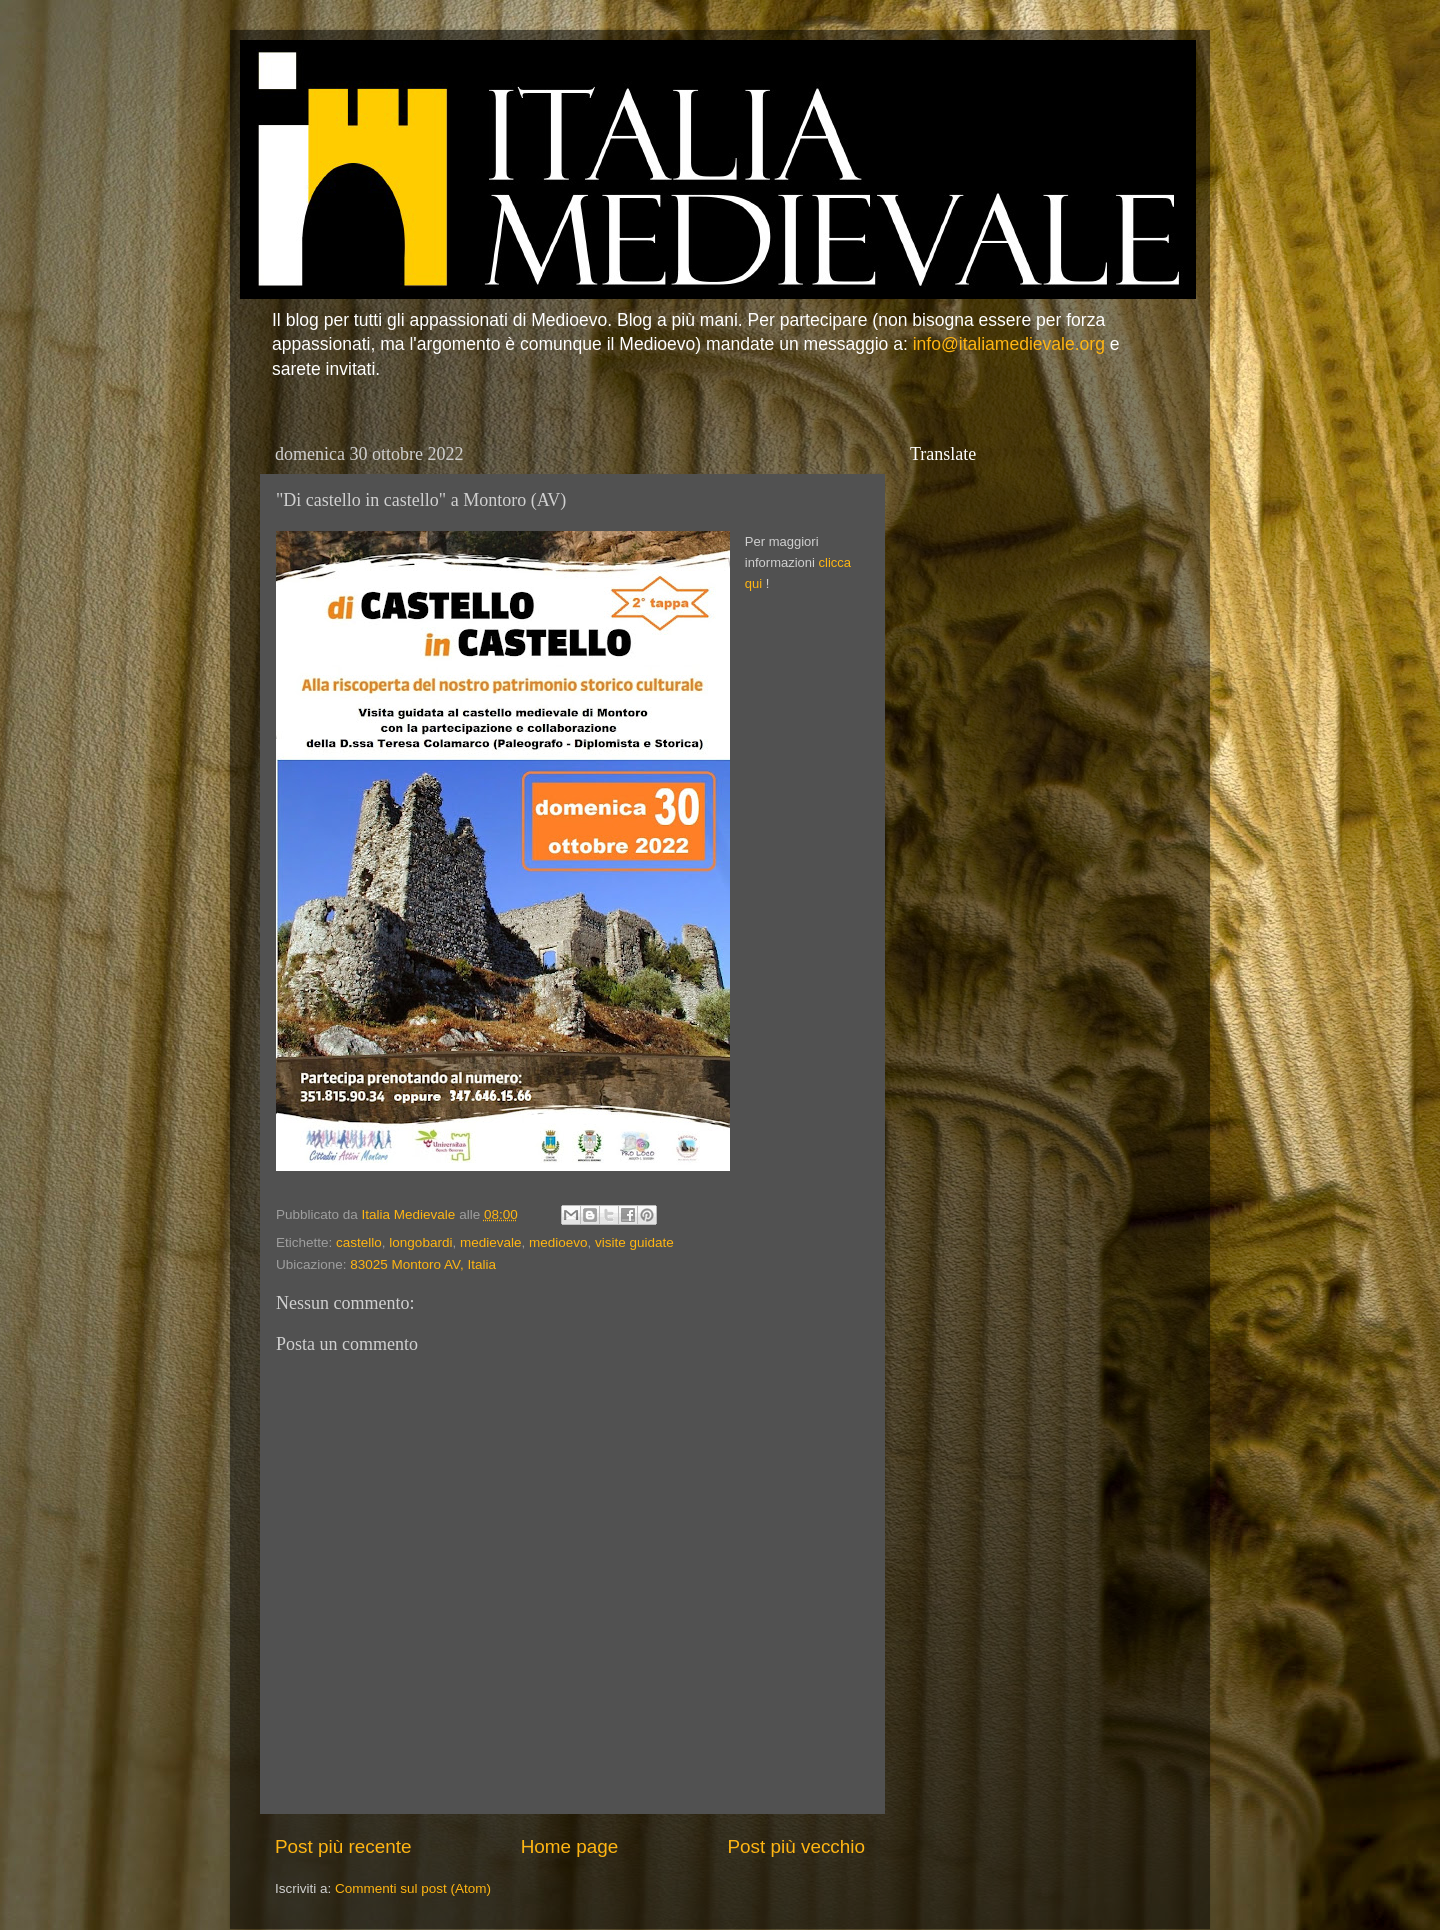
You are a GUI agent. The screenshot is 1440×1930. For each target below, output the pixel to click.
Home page (570, 1846)
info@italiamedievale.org (1009, 344)
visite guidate (634, 1242)
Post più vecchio (796, 1846)
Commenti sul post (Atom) (413, 1888)
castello (359, 1242)
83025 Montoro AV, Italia (423, 1264)
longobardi (420, 1242)
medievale (491, 1242)
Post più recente (343, 1846)
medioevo (558, 1242)
